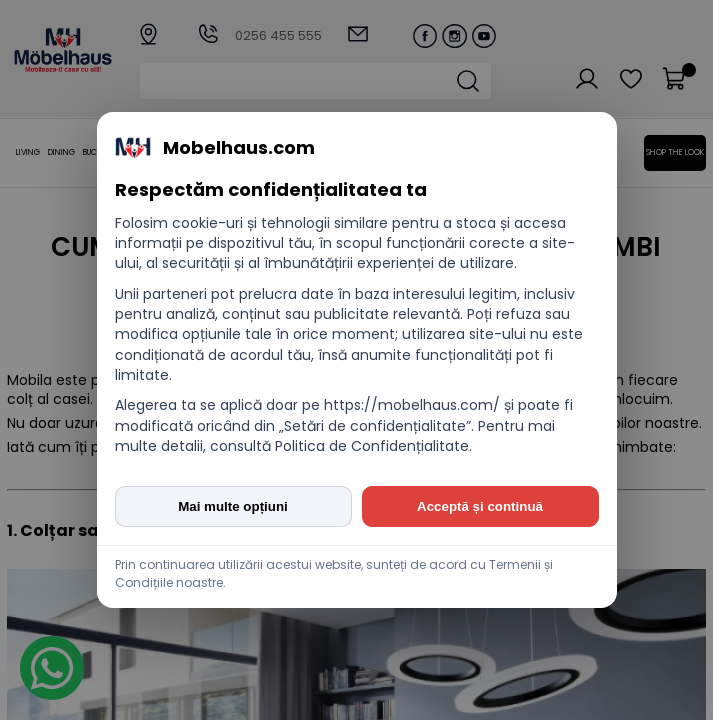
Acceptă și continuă (480, 506)
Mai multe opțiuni (233, 506)
